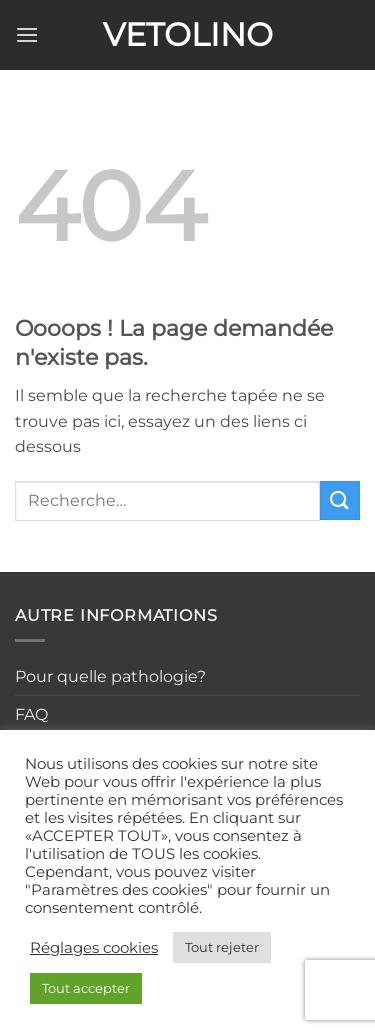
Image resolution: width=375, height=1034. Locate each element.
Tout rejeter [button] (222, 947)
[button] (27, 34)
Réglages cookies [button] (94, 948)
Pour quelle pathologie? (110, 676)
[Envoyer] (340, 500)
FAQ (31, 714)
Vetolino (188, 35)
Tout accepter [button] (86, 988)
